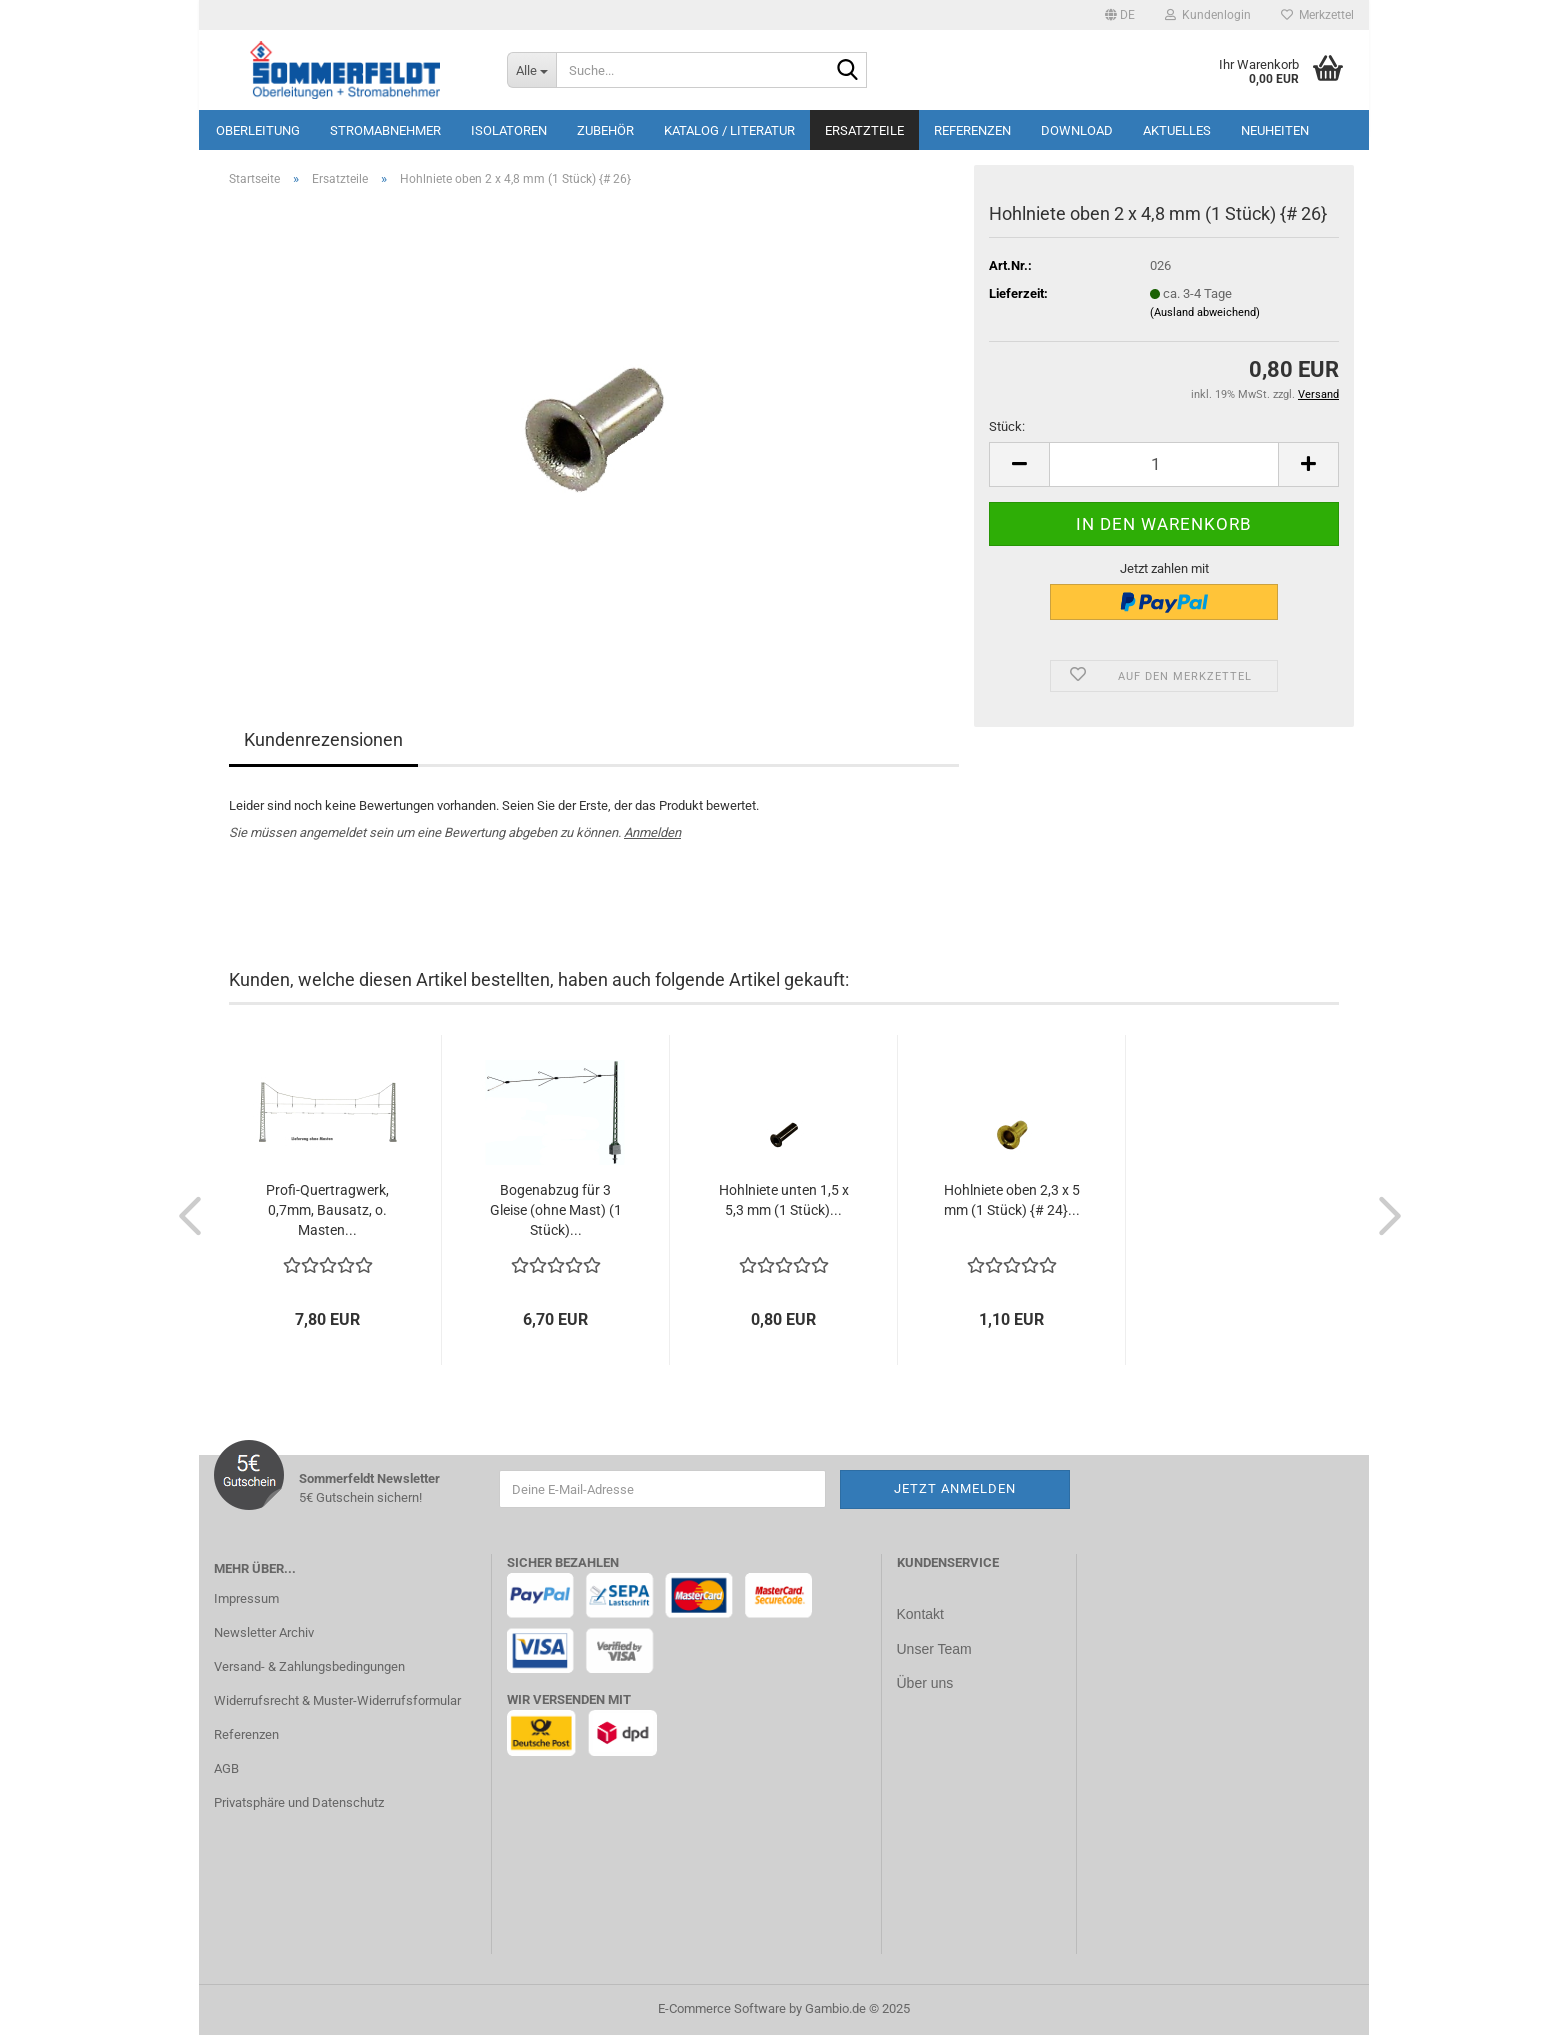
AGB (226, 1768)
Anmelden (652, 832)
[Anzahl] (1164, 464)
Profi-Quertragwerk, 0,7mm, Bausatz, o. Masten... (327, 1210)
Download (1077, 130)
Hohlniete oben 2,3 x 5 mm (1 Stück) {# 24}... (1012, 1200)
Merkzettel (1317, 15)
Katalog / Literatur (729, 130)
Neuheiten (1275, 130)
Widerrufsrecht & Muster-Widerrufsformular (337, 1700)
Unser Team (934, 1648)
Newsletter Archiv (264, 1632)
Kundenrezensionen (323, 739)
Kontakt (920, 1614)
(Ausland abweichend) (1205, 312)
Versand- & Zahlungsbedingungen (309, 1666)
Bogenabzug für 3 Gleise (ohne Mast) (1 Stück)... (556, 1210)
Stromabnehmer (385, 130)
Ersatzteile (864, 130)
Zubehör (605, 130)
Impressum (246, 1598)
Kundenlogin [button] (1208, 15)
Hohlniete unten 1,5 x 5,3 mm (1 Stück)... (784, 1200)
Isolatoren (509, 130)
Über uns (925, 1681)
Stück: (1007, 426)
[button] (1120, 15)
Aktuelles (1177, 130)
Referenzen (972, 130)
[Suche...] (531, 70)
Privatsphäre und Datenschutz (299, 1802)
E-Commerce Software (722, 2008)
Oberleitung (258, 130)
